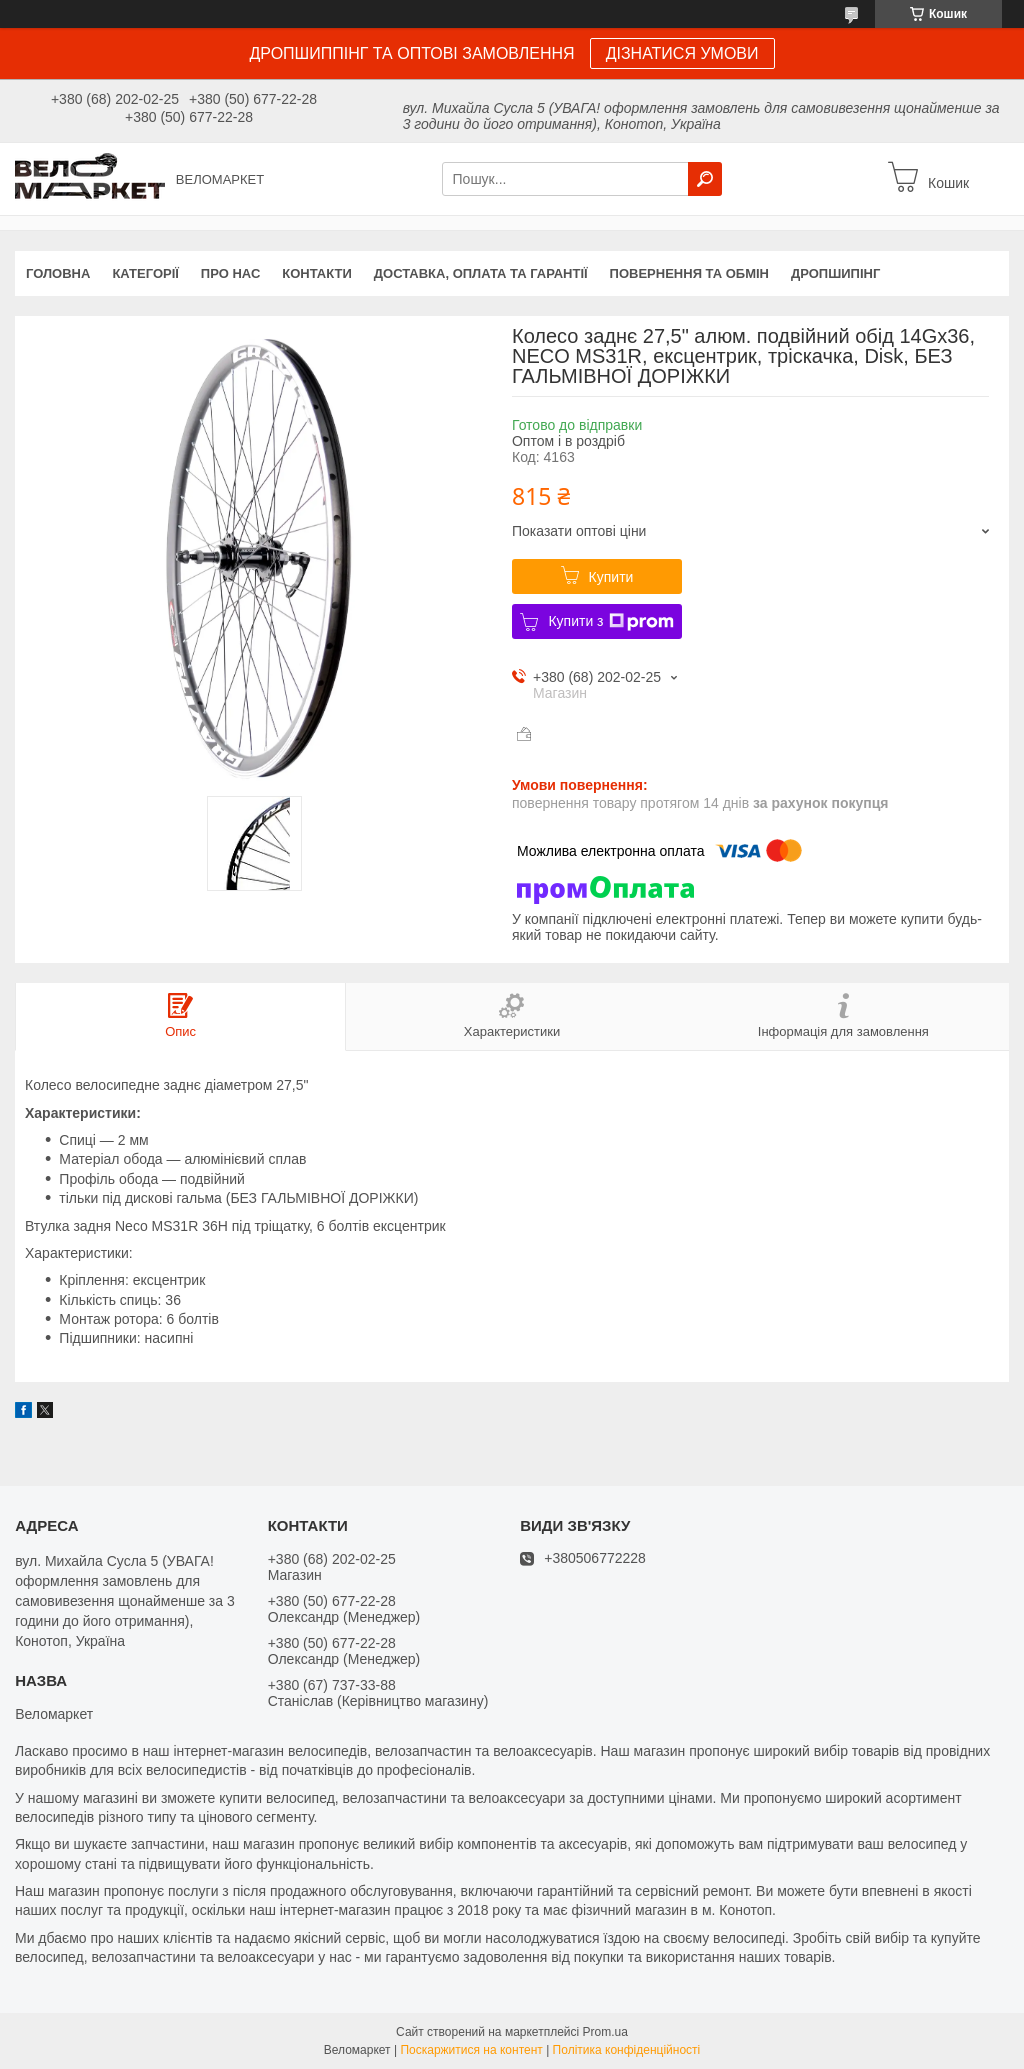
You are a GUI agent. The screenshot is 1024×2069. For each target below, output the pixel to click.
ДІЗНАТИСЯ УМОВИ (682, 53)
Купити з (610, 622)
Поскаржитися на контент (471, 2050)
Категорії (145, 273)
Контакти (317, 273)
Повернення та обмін (689, 273)
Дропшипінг (835, 273)
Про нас (230, 273)
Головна (58, 273)
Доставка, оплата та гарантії (481, 273)
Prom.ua (605, 2032)
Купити (611, 577)
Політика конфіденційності (627, 2050)
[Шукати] (705, 179)
